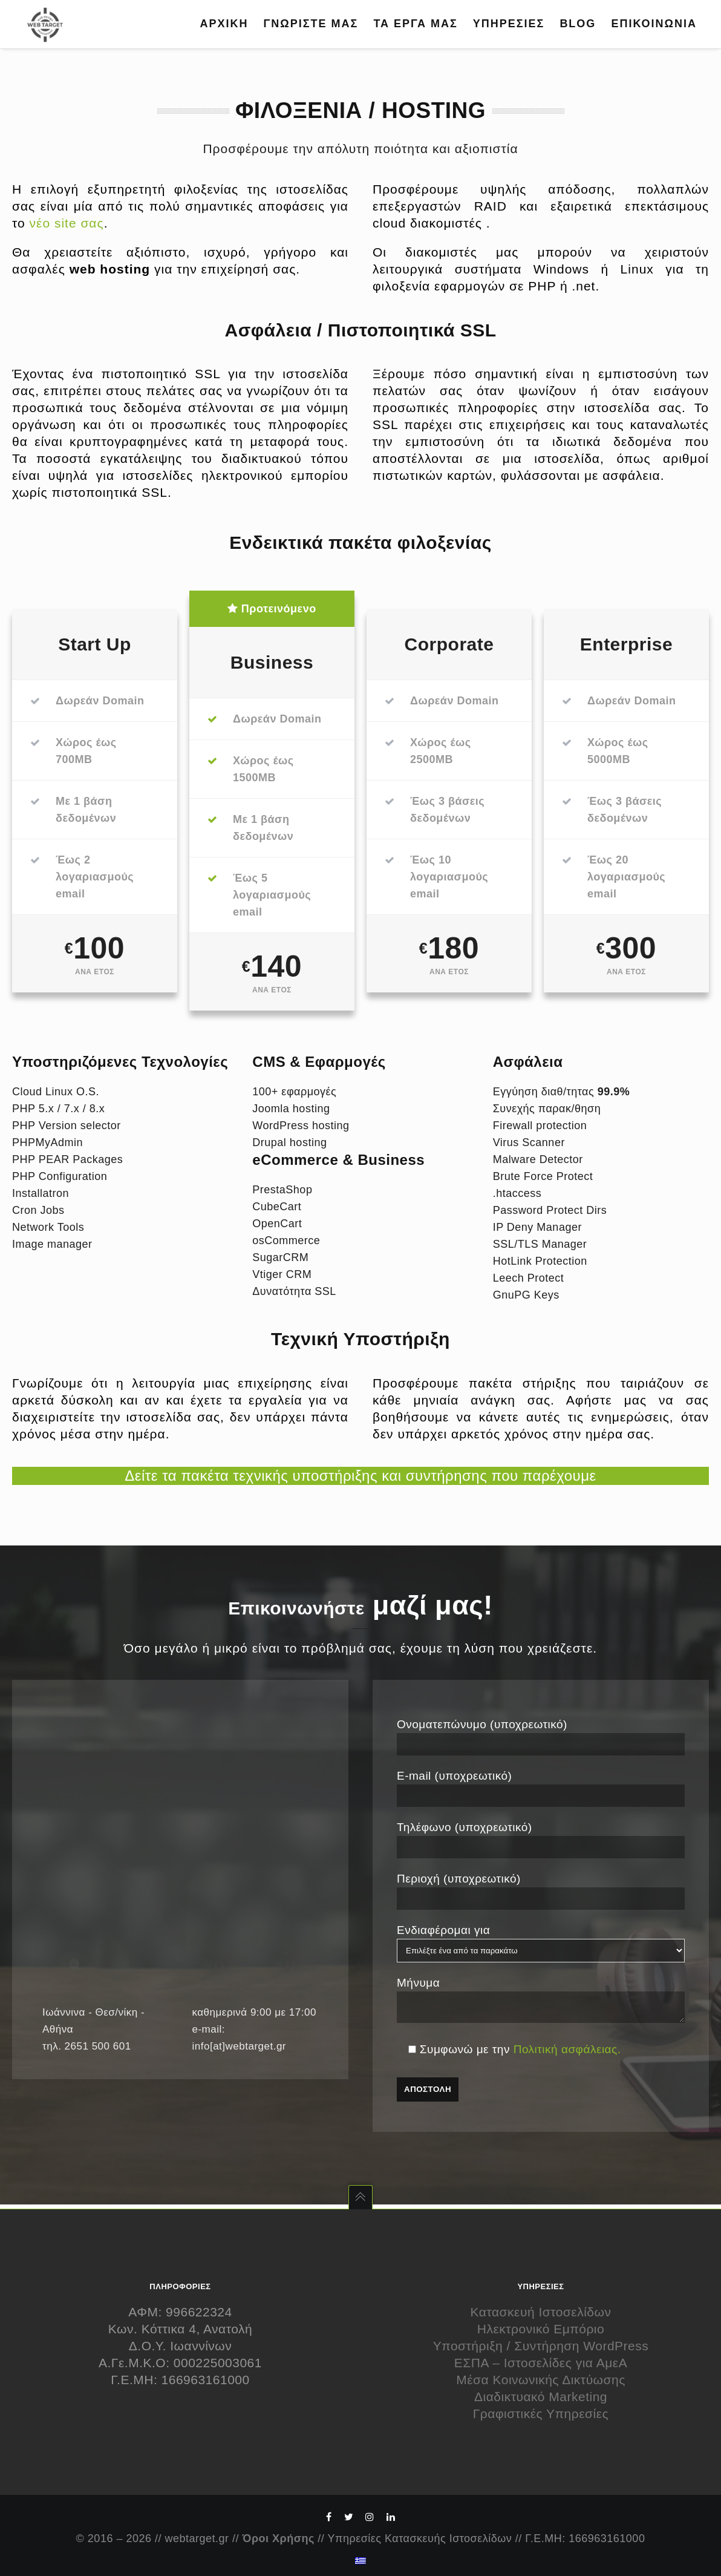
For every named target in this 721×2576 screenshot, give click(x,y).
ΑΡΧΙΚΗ (224, 24)
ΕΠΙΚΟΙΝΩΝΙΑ (654, 24)
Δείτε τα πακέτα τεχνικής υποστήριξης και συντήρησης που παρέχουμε (360, 1475)
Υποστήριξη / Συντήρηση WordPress (541, 2346)
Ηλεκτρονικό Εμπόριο (540, 2329)
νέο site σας (67, 223)
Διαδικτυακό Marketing (540, 2397)
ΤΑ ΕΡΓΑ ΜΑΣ (415, 24)
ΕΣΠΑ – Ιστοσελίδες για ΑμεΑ (540, 2363)
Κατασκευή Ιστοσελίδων (541, 2312)
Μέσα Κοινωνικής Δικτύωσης (540, 2380)
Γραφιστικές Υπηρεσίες (540, 2413)
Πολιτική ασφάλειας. (567, 2053)
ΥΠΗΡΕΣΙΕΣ (509, 24)
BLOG (578, 24)
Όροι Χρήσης (279, 2538)
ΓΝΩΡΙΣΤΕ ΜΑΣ (311, 24)
